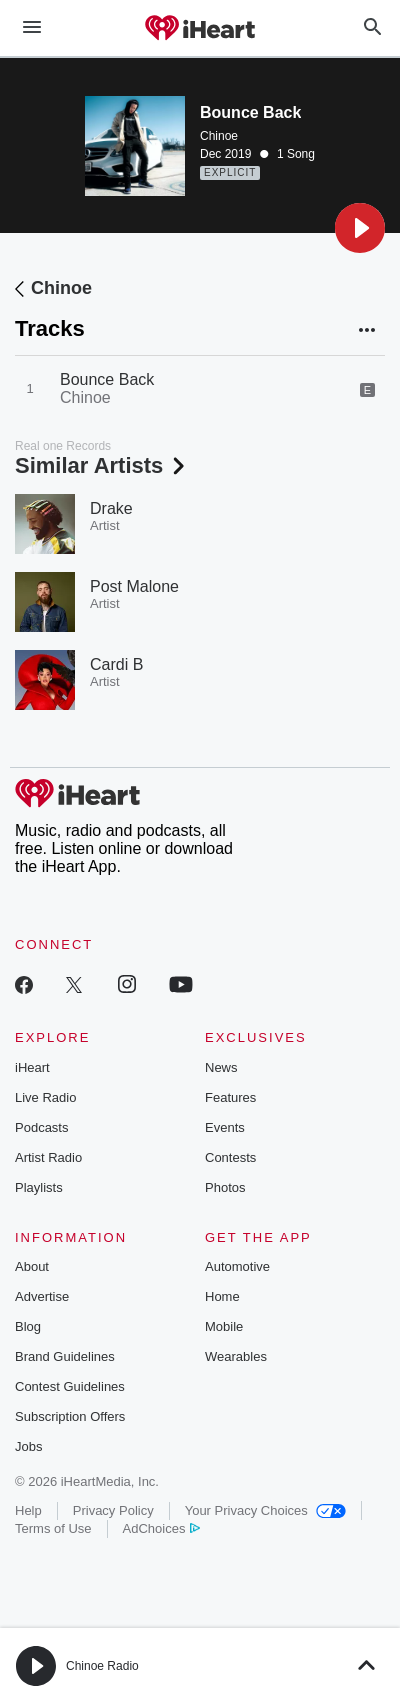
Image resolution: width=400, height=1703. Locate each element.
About (32, 1266)
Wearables (236, 1356)
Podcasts (41, 1127)
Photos (225, 1187)
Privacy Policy (113, 1510)
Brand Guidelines (65, 1356)
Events (225, 1127)
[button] (360, 228)
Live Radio (45, 1097)
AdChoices (161, 1528)
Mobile (224, 1326)
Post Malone (134, 586)
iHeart (32, 1067)
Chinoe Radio (102, 1666)
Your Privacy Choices (265, 1510)
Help (28, 1510)
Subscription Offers (70, 1416)
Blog (28, 1326)
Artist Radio (48, 1157)
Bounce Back (107, 379)
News (221, 1067)
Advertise (42, 1296)
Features (230, 1097)
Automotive (237, 1266)
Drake (111, 508)
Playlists (39, 1187)
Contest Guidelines (70, 1386)
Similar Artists (102, 465)
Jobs (28, 1446)
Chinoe (219, 136)
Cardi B (116, 664)
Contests (230, 1157)
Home (222, 1296)
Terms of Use (53, 1528)
